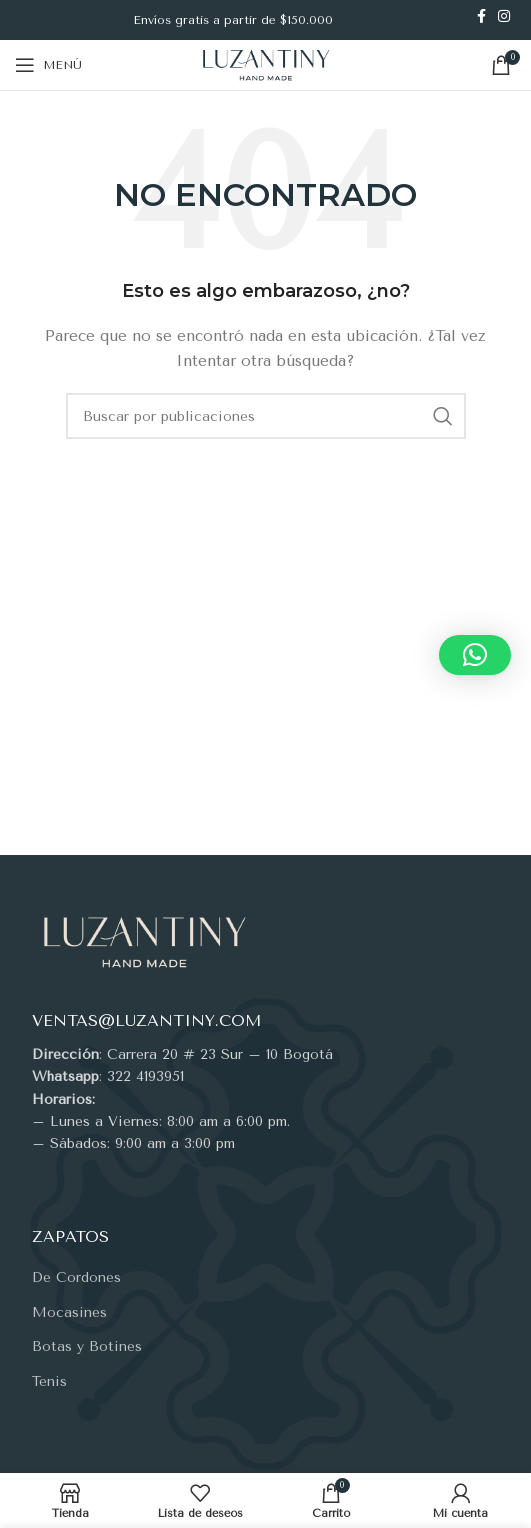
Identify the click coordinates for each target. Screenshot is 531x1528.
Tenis (49, 1381)
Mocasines (69, 1312)
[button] (475, 655)
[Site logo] (266, 64)
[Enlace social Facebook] (481, 16)
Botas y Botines (87, 1346)
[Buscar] (266, 416)
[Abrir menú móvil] (48, 65)
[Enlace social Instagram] (504, 16)
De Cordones (76, 1277)
